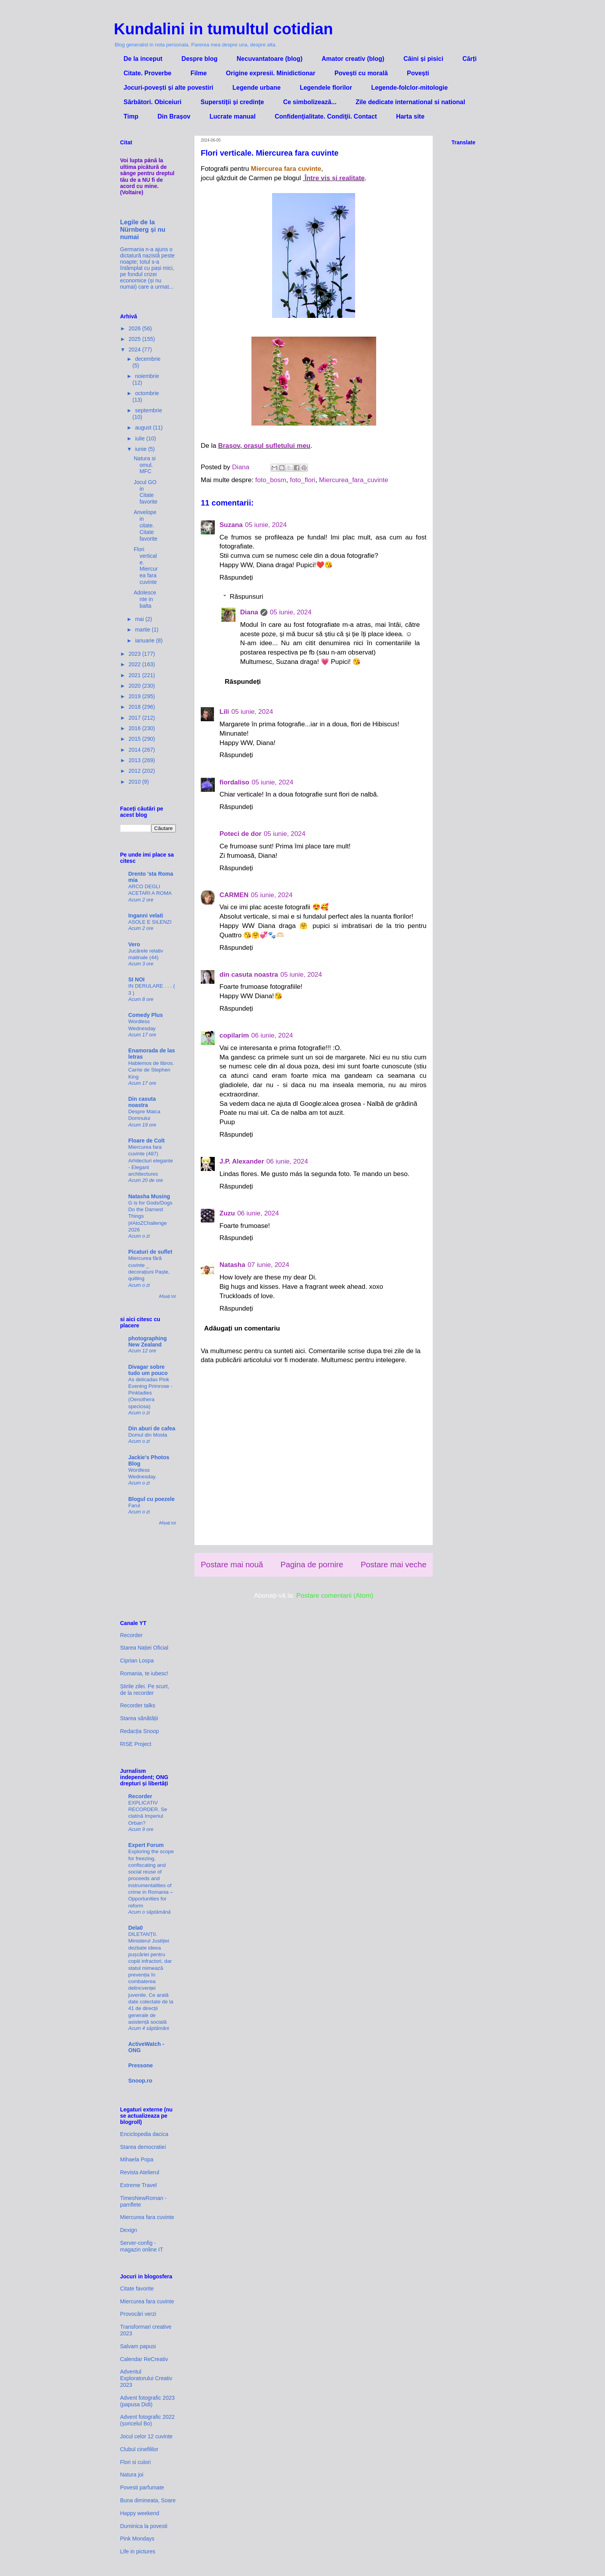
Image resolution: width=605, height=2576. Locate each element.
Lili (224, 711)
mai (140, 619)
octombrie (147, 393)
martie (143, 629)
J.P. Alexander (241, 1161)
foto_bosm (270, 480)
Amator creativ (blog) (353, 58)
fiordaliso (234, 782)
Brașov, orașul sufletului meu (264, 445)
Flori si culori (135, 2462)
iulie (140, 438)
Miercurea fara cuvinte (147, 2217)
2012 (135, 771)
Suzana (231, 525)
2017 (135, 718)
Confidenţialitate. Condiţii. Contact (326, 116)
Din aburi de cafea (151, 1428)
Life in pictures (137, 2551)
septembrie (148, 410)
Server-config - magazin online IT (141, 2246)
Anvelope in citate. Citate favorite (145, 525)
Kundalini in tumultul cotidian (223, 28)
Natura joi (131, 2474)
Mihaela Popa (137, 2159)
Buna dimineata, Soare (147, 2500)
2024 (135, 349)
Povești (418, 73)
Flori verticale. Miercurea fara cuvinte (146, 565)
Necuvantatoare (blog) (269, 58)
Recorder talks (137, 1705)
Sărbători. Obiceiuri (152, 102)
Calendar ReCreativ (144, 2359)
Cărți (469, 58)
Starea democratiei (143, 2147)
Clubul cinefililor (139, 2449)
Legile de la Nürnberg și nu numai (142, 229)
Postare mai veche (393, 1564)
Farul (134, 1505)
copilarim (234, 1035)
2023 (135, 654)
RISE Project (135, 1744)
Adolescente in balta (145, 599)
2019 (135, 696)
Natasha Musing (149, 1196)
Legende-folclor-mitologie (409, 87)
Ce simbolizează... (309, 102)
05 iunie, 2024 (266, 525)
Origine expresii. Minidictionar (270, 73)
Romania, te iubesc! (144, 1673)
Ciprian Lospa (137, 1660)
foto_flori (302, 480)
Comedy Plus (145, 1015)
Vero (134, 944)
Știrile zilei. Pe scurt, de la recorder (144, 1689)
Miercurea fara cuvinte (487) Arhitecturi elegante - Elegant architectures (150, 1160)
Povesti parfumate (142, 2487)
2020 (135, 686)
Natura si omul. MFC (145, 465)
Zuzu (227, 1213)
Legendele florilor (326, 87)
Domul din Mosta (147, 1435)
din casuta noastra (248, 974)
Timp (131, 116)
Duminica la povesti (143, 2526)
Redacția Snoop (139, 1731)
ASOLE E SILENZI (150, 922)
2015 (135, 739)
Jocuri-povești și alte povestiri (168, 87)
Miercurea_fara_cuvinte (353, 480)
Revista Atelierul (139, 2172)
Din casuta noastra (142, 1102)
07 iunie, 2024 (268, 1264)
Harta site (410, 116)
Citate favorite (137, 2288)
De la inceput (143, 58)
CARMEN (234, 895)
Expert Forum (146, 1845)
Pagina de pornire (311, 1564)
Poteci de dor (240, 833)
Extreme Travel (138, 2185)
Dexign (128, 2230)
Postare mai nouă (232, 1564)
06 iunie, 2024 (272, 1035)
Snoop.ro (140, 2080)
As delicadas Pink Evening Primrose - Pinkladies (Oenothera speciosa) (150, 1393)
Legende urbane (256, 87)
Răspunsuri (246, 596)
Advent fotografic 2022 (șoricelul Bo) (147, 2420)
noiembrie (147, 376)
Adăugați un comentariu (242, 1328)
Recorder (131, 1635)
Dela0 (135, 1928)
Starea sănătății (139, 1718)
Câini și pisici (423, 58)
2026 (135, 328)
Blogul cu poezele (151, 1499)
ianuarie (145, 640)
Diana (249, 612)
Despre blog (200, 58)
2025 (135, 339)
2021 (135, 675)
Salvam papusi (138, 2346)
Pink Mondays (137, 2538)
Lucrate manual (232, 116)
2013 (135, 760)
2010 (135, 782)
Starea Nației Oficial (144, 1648)
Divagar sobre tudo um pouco (148, 1370)
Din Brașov (173, 116)
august (144, 427)
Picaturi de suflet (150, 1252)
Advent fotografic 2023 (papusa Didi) (147, 2401)
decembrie (147, 359)
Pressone (140, 2065)
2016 (135, 728)
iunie (141, 449)
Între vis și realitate (335, 178)
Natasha (232, 1264)
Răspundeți (236, 577)
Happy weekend (139, 2513)
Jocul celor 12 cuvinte (146, 2436)
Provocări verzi (138, 2314)
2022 (135, 664)
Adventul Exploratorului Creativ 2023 (146, 2378)
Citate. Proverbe (148, 73)
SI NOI (136, 979)
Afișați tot (167, 1296)
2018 (135, 707)
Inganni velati (145, 915)
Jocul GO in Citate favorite (145, 492)
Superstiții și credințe (232, 102)
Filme (199, 73)
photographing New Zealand (147, 1341)
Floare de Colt (146, 1140)
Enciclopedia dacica (144, 2134)
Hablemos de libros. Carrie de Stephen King (151, 1070)
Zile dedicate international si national (410, 102)
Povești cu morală (361, 73)
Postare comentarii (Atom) (334, 1595)
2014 (135, 750)
